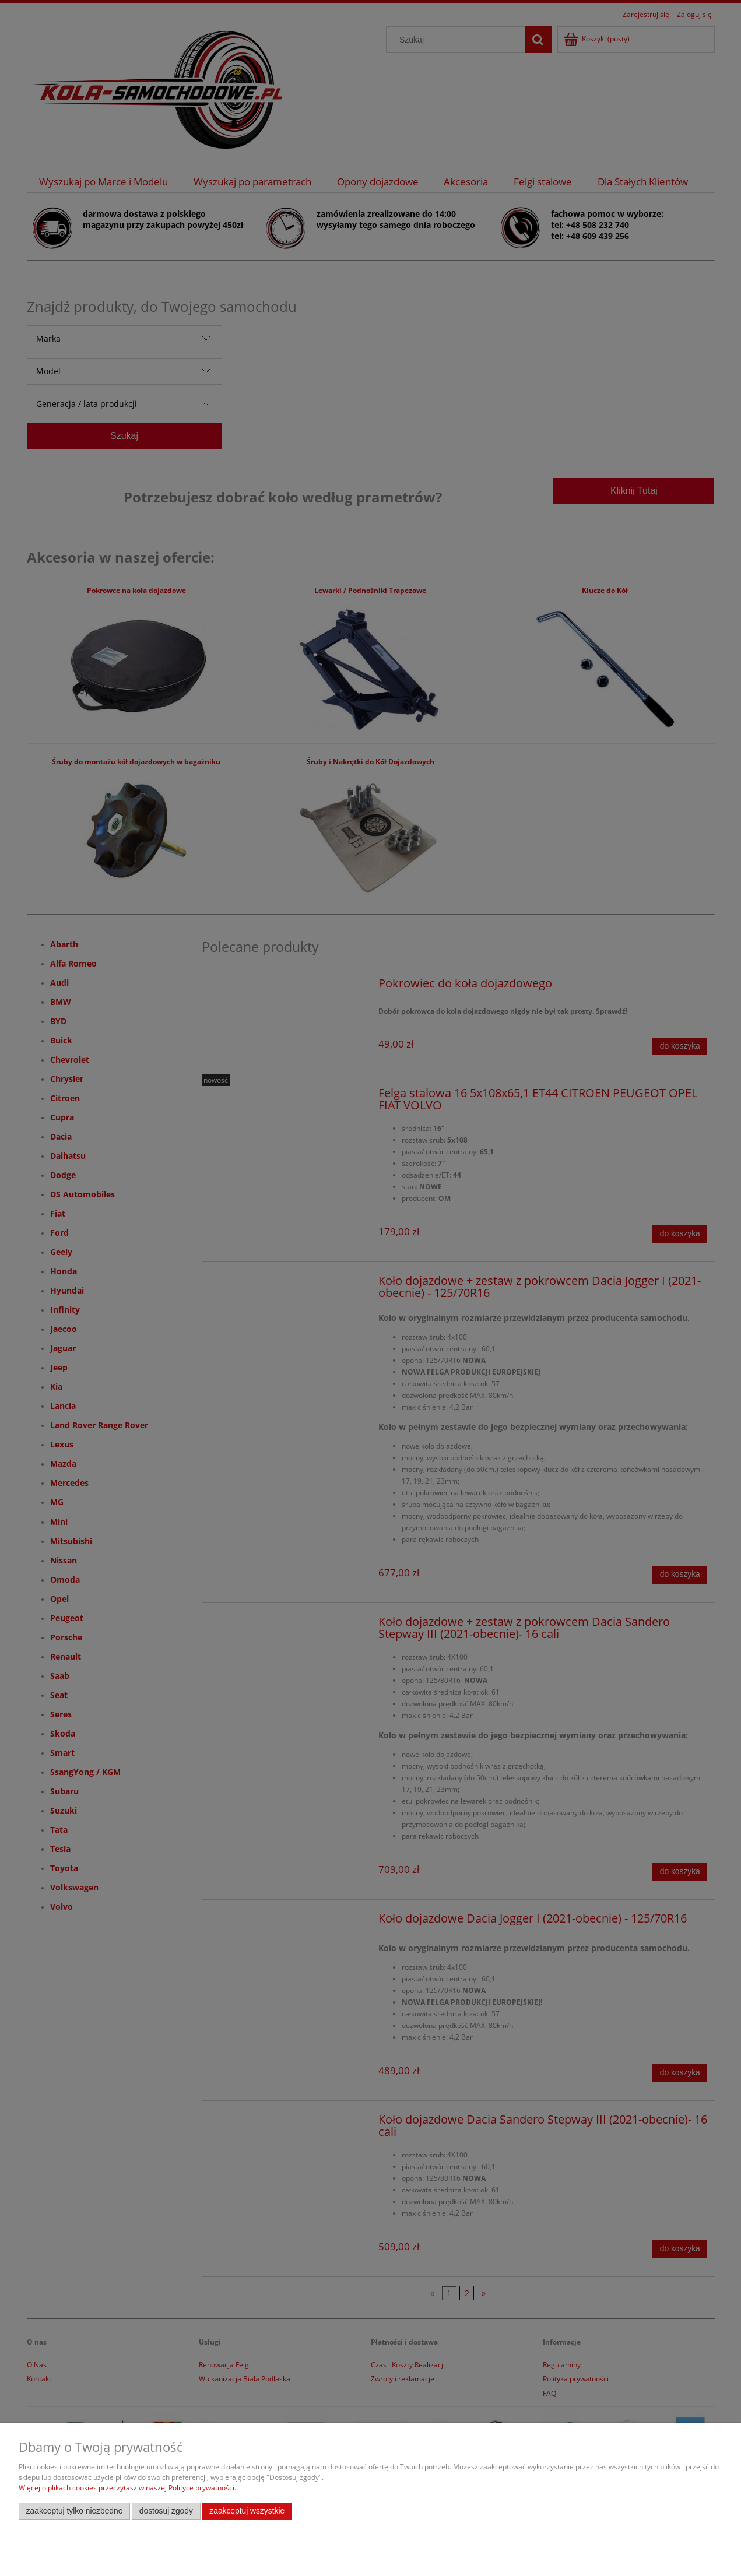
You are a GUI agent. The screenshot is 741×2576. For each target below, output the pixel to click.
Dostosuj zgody (166, 2511)
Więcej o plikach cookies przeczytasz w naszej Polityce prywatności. (127, 2488)
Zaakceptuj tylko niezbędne (74, 2511)
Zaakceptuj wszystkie (247, 2511)
